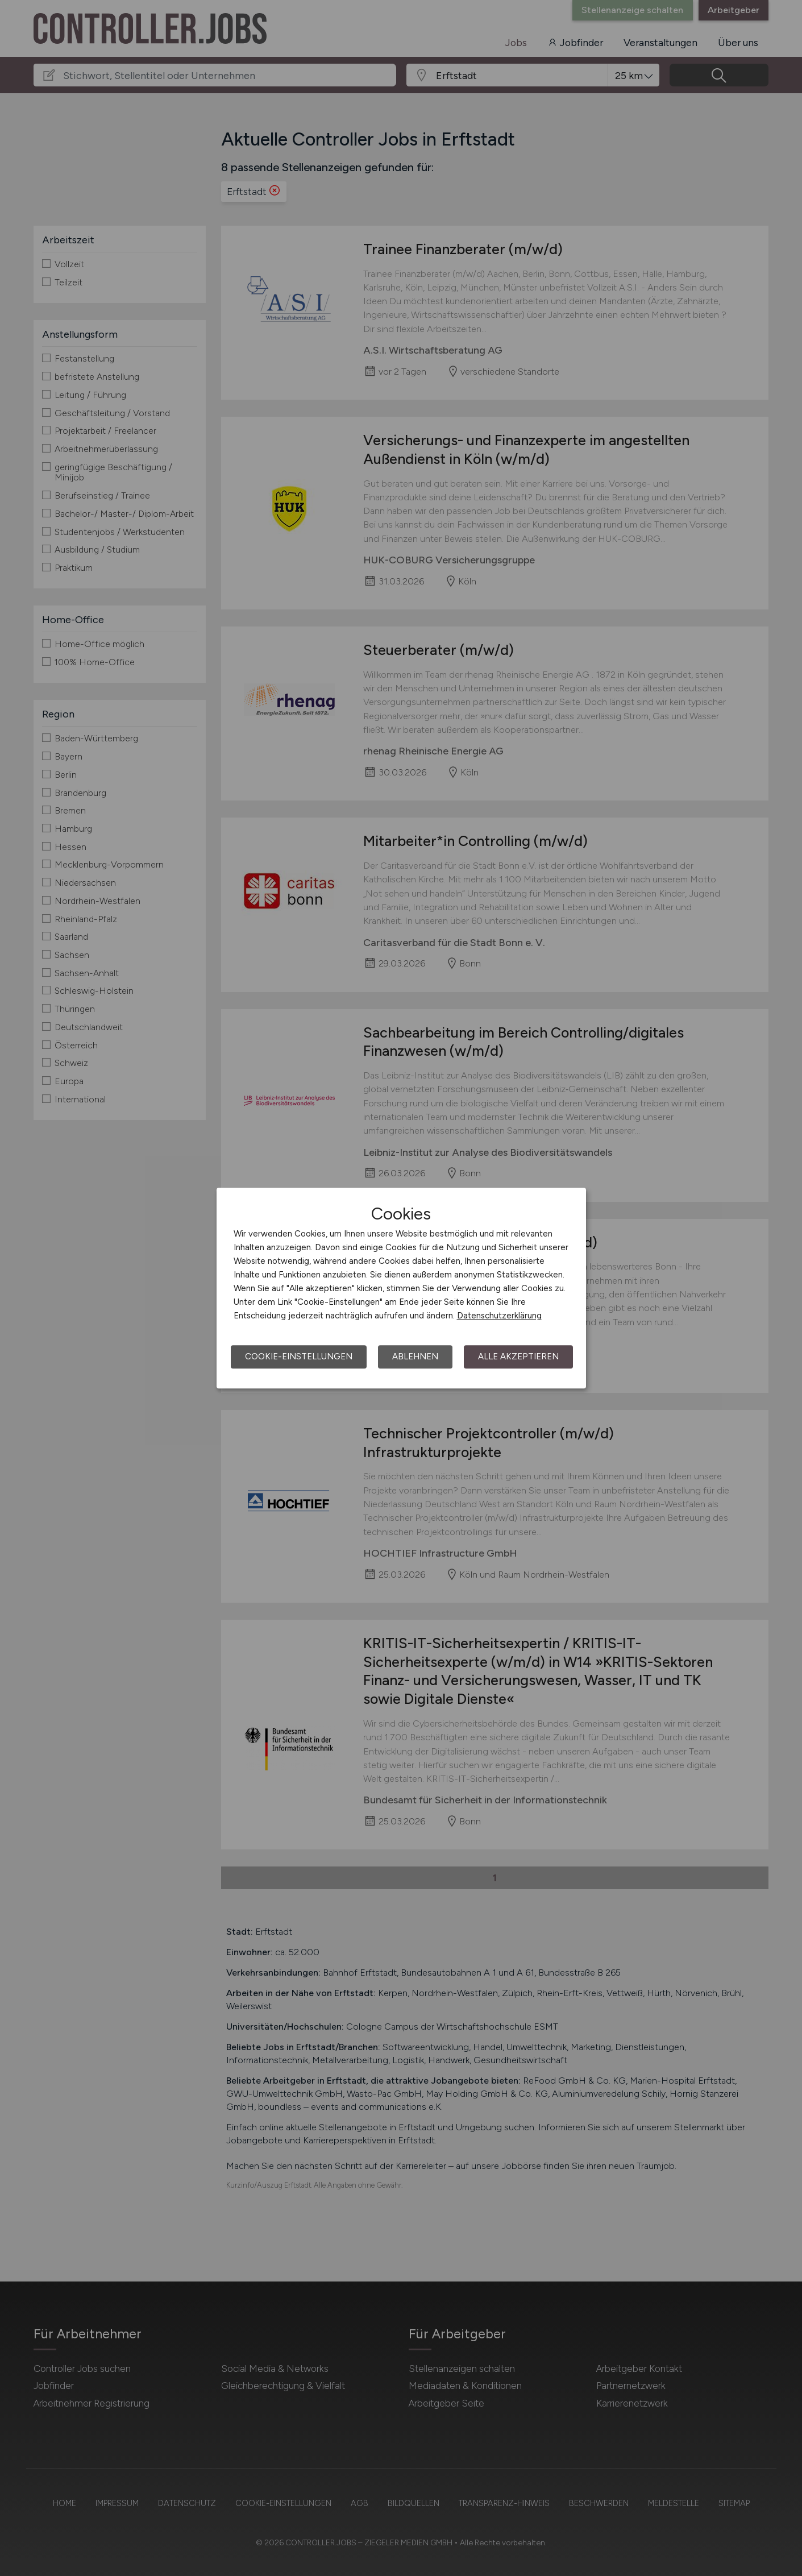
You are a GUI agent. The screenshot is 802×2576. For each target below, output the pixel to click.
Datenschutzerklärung (499, 1315)
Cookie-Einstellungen (298, 1356)
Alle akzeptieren (518, 1356)
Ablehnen (415, 1356)
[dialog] (401, 1288)
